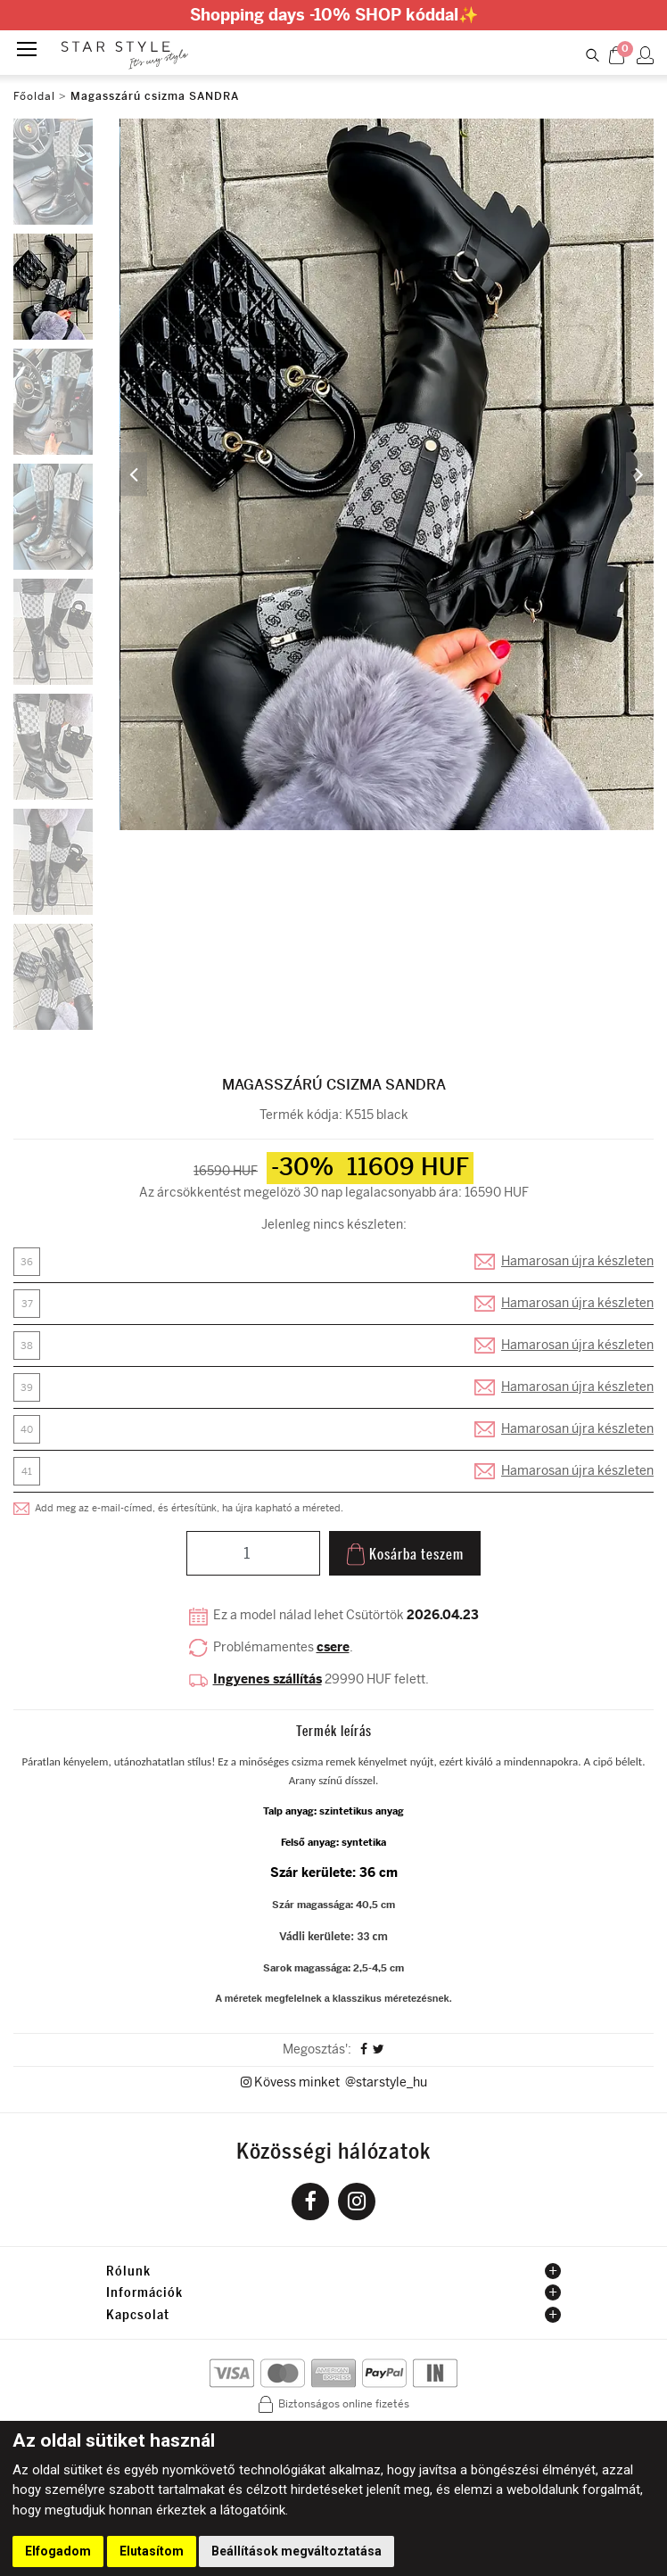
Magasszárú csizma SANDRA (154, 96)
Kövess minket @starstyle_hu (334, 2083)
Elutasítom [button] (151, 2551)
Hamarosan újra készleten (577, 1262)
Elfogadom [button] (58, 2551)
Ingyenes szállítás (267, 1679)
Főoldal (34, 96)
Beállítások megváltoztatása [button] (296, 2551)
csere (333, 1648)
